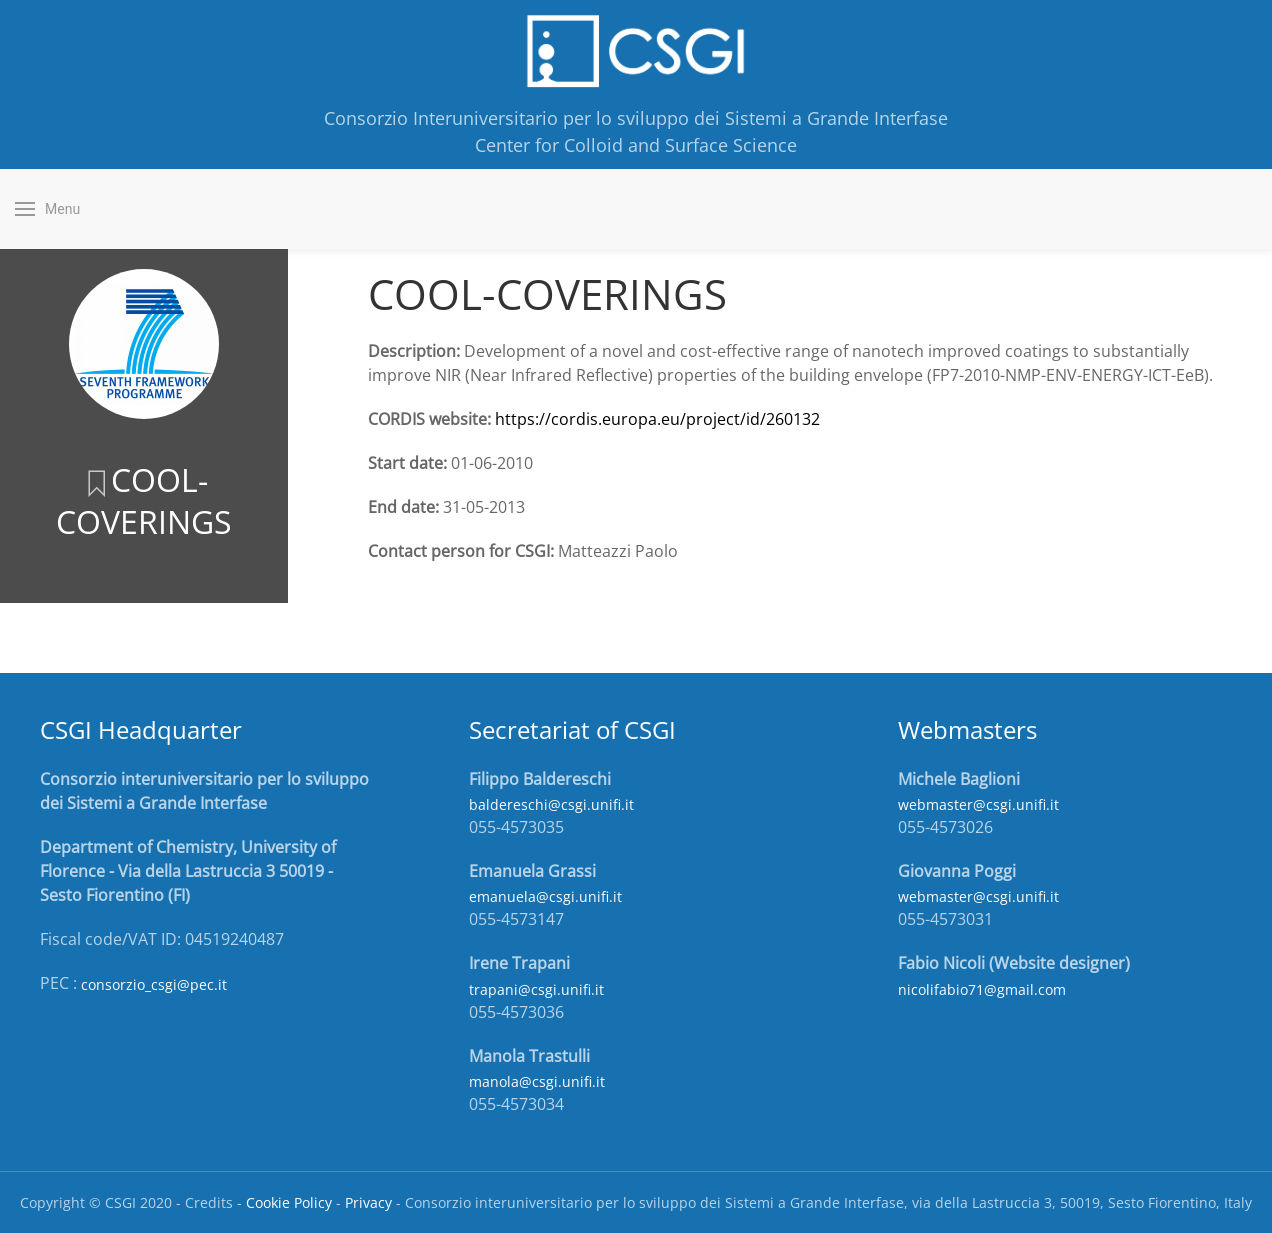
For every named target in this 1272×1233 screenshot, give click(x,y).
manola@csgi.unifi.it (537, 1081)
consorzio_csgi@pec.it (154, 984)
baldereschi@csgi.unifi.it (551, 804)
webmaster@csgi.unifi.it (978, 804)
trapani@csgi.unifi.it (536, 989)
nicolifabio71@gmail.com (982, 989)
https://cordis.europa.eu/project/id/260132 (657, 419)
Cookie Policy (289, 1202)
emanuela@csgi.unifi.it (545, 896)
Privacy (368, 1202)
